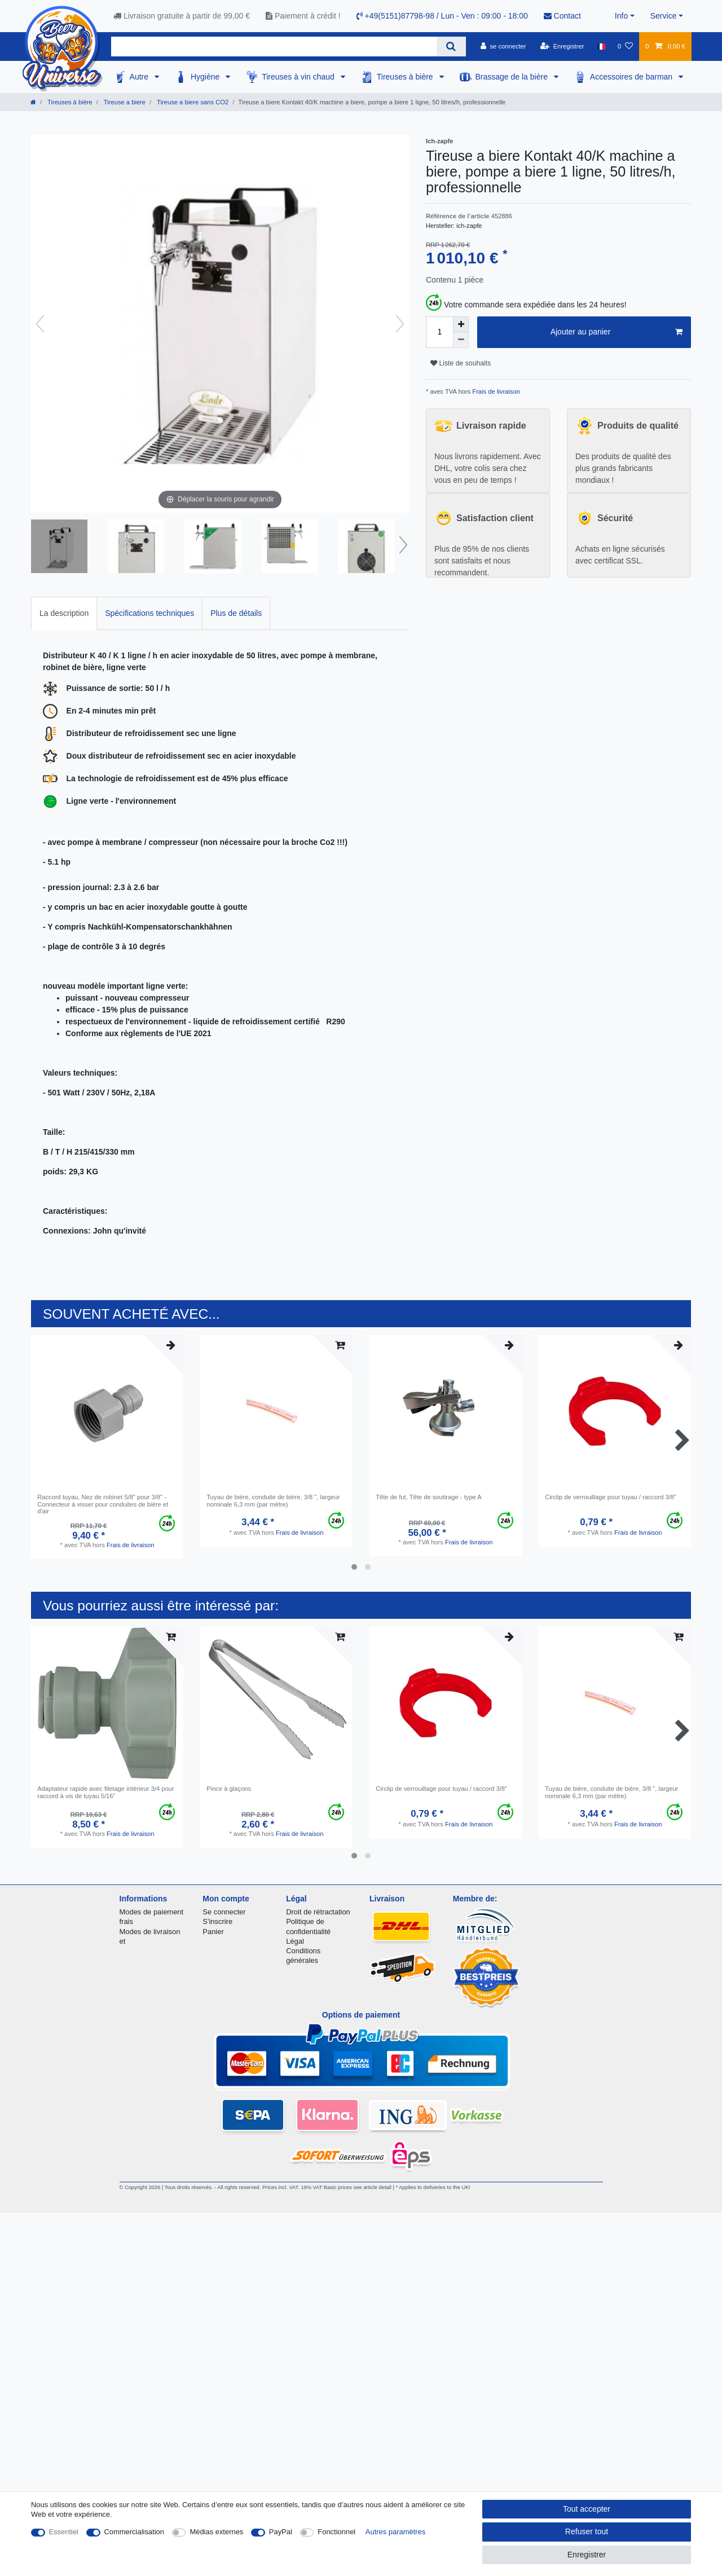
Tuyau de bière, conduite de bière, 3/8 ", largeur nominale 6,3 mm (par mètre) (273, 1500)
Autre (140, 76)
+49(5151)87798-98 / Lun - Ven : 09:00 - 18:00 (442, 15)
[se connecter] (503, 46)
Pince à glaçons (228, 1788)
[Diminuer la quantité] (461, 340)
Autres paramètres (395, 2531)
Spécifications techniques (149, 613)
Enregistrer (586, 2554)
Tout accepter (586, 2508)
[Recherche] (451, 46)
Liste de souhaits (460, 363)
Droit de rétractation (318, 1912)
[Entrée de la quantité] (439, 332)
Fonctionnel (336, 2531)
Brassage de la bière (513, 76)
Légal (295, 1941)
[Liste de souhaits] (625, 46)
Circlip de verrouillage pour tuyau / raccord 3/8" (610, 1497)
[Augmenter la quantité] (461, 324)
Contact (562, 15)
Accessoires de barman (632, 76)
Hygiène (206, 76)
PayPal (280, 2531)
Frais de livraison (495, 391)
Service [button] (663, 15)
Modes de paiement (152, 1912)
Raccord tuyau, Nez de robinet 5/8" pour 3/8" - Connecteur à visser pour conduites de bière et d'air (102, 1504)
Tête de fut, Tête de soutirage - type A (429, 1497)
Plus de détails (236, 613)
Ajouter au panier (617, 332)
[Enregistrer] (562, 46)
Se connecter (223, 1912)
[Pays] (601, 46)
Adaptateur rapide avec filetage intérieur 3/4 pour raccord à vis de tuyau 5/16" (105, 1792)
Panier (212, 1931)
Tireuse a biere (124, 102)
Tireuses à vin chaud (299, 76)
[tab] (64, 613)
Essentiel (64, 2531)
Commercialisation (134, 2531)
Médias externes (216, 2531)
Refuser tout (586, 2531)
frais (126, 1921)
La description (64, 613)
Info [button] (621, 15)
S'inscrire (217, 1921)
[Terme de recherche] (274, 46)
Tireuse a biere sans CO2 (191, 102)
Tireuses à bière (406, 76)
